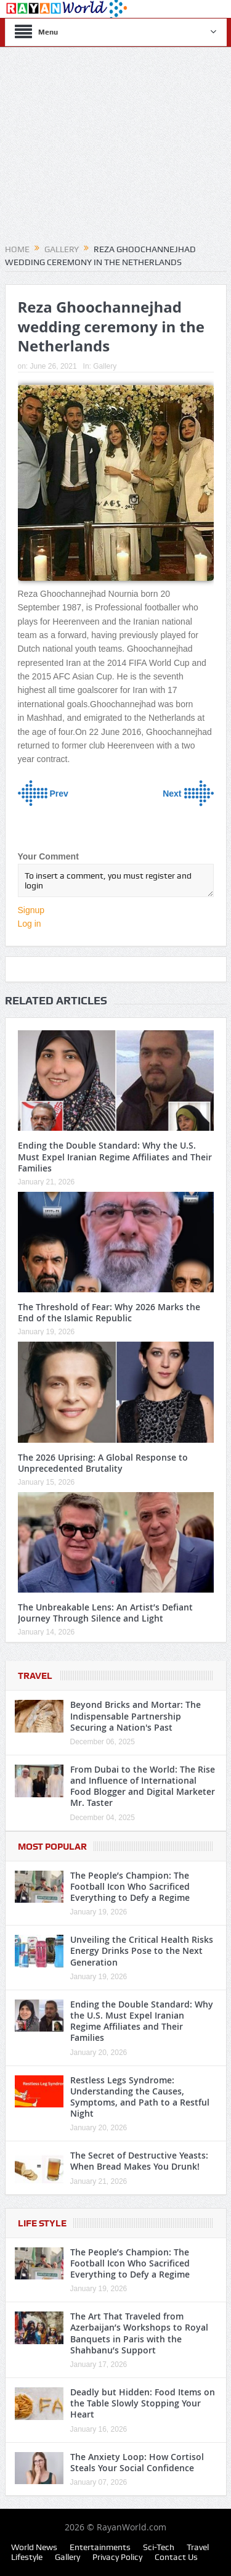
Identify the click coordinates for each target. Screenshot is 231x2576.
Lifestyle (27, 2557)
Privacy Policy (117, 2557)
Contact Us (176, 2557)
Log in (29, 924)
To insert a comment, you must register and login (116, 880)
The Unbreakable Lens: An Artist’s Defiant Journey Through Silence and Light (105, 1612)
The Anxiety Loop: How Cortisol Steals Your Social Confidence (137, 2462)
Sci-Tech (158, 2547)
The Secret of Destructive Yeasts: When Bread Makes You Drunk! (139, 2160)
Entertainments (100, 2547)
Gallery (104, 366)
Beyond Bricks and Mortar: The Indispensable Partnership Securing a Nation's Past (135, 1716)
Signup (31, 910)
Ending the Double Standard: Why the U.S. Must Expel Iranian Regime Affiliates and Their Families (115, 1156)
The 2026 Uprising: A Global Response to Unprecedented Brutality (103, 1462)
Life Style (42, 2223)
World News (34, 2547)
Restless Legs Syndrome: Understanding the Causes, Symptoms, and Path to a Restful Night (139, 2097)
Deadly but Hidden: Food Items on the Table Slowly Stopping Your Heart (142, 2403)
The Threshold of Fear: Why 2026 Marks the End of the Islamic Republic (109, 1312)
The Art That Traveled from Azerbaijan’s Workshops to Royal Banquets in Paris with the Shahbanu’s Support (139, 2333)
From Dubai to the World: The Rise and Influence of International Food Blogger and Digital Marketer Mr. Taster (142, 1786)
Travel (35, 1675)
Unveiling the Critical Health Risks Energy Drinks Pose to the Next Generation (141, 1950)
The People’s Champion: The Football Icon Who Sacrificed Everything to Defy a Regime (130, 1886)
